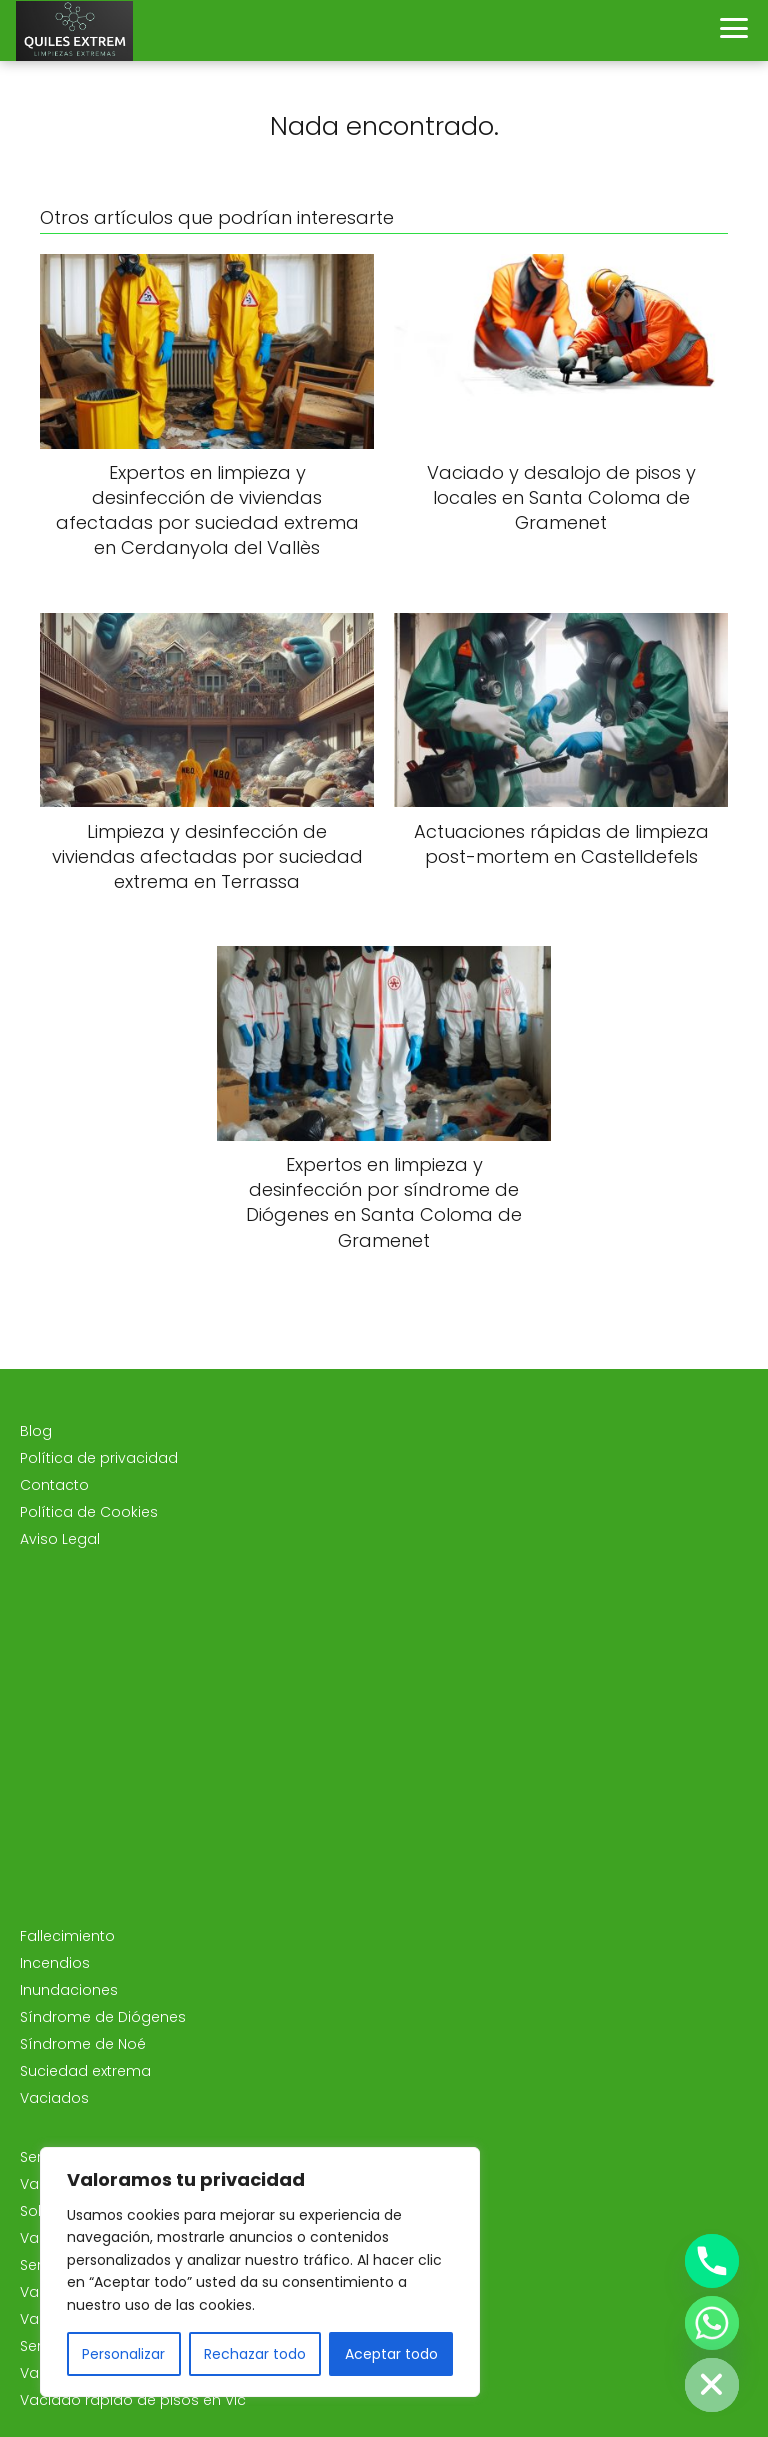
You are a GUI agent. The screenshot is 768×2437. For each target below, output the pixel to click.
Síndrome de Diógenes (103, 2017)
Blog (36, 1431)
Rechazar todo (255, 2354)
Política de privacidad (99, 1458)
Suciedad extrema (85, 2071)
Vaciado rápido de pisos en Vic (133, 2400)
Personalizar (123, 2354)
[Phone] (712, 2261)
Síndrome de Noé (83, 2044)
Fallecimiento (67, 1936)
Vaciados (54, 2098)
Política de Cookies (89, 1512)
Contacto (54, 1485)
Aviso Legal (60, 1539)
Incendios (55, 1963)
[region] (260, 2272)
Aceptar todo (391, 2354)
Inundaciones (69, 1990)
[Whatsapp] (712, 2323)
